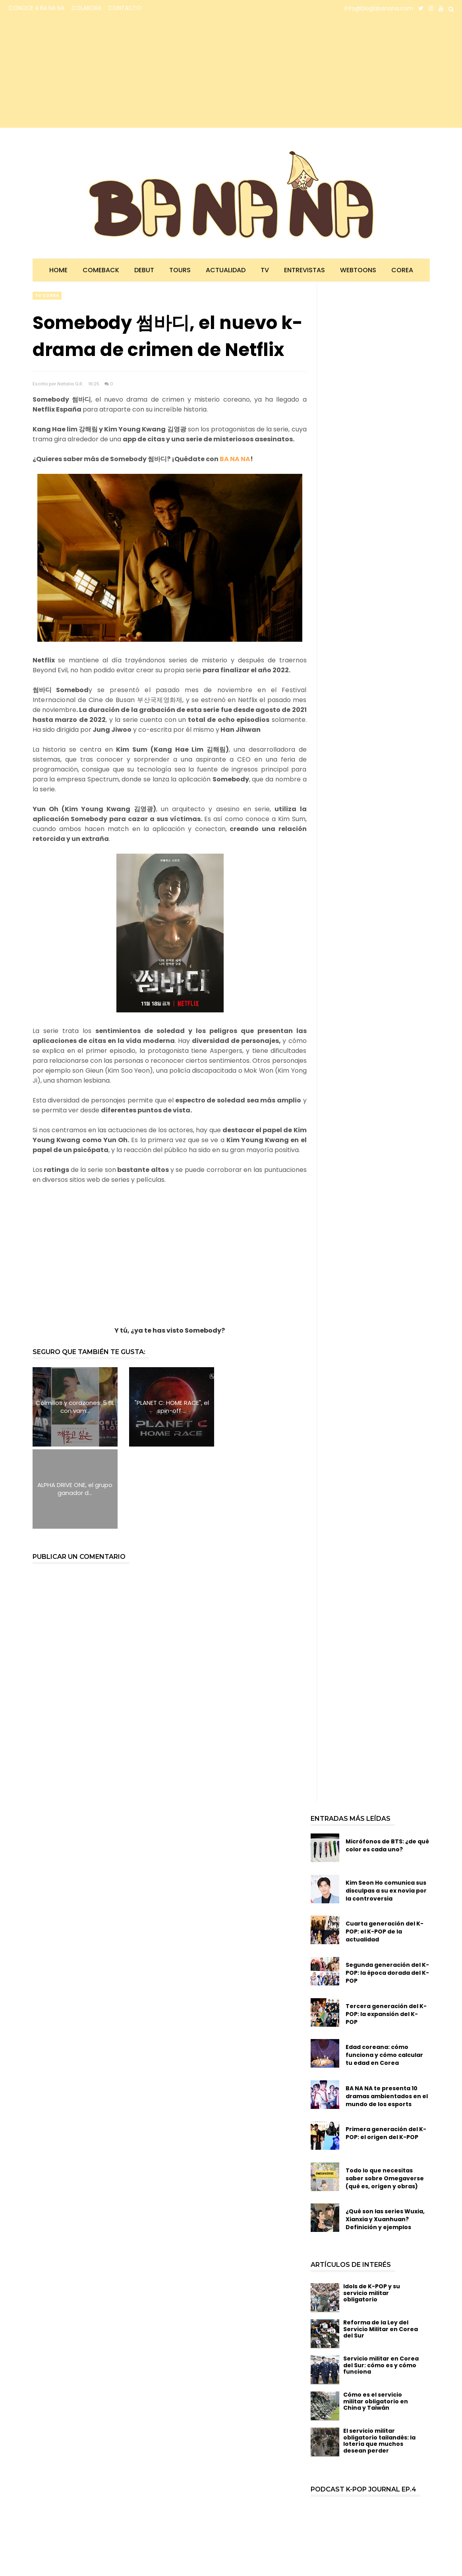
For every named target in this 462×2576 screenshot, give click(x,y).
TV (265, 270)
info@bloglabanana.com (378, 8)
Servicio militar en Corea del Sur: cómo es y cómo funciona (381, 2283)
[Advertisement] (77, 72)
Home (58, 270)
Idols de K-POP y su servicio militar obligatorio (371, 2211)
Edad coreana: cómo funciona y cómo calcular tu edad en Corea (384, 1973)
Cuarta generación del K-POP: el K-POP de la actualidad (384, 1849)
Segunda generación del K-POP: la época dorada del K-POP (387, 1891)
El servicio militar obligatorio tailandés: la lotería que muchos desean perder (379, 2358)
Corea (402, 270)
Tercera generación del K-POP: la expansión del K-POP (386, 1932)
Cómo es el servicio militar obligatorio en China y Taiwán (375, 2319)
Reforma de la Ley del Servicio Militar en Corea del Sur (380, 2247)
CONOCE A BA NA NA (36, 8)
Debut (144, 270)
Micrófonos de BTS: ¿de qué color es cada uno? (387, 1763)
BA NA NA (234, 459)
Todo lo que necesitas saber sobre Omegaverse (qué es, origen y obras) (385, 2096)
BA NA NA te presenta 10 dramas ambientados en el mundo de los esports (387, 2014)
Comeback (101, 270)
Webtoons (358, 270)
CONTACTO (124, 8)
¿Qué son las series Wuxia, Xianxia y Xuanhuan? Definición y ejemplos (385, 2137)
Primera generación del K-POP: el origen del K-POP (386, 2051)
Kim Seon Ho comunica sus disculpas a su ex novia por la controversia (386, 1808)
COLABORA (86, 8)
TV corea (47, 295)
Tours (180, 270)
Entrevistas (304, 270)
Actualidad (225, 270)
